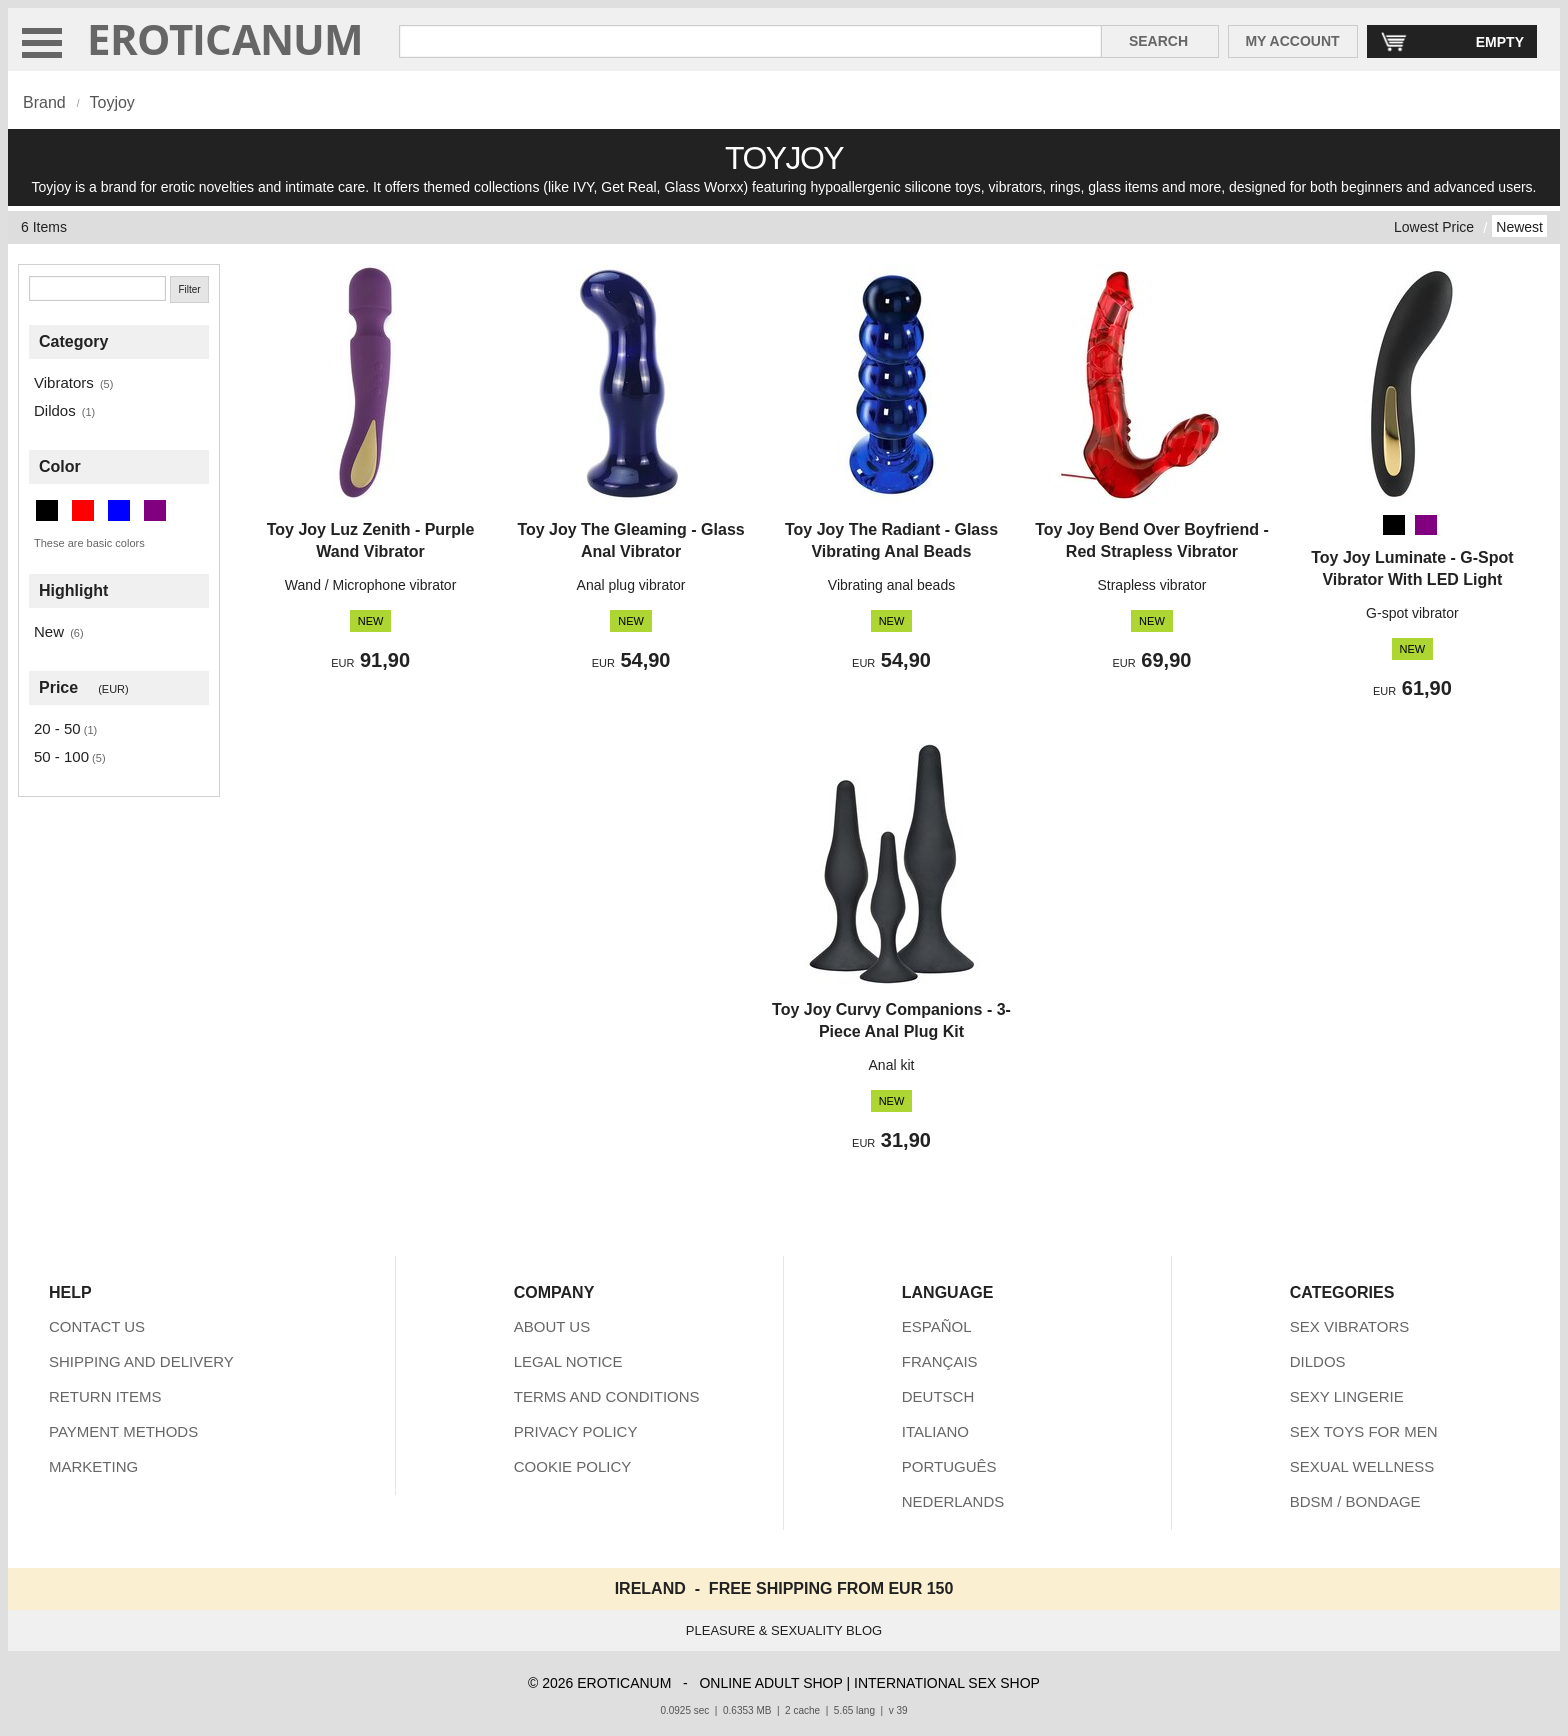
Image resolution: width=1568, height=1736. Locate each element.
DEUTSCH (938, 1396)
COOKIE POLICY (573, 1466)
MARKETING (93, 1466)
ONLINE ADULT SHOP (770, 1683)
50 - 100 (61, 756)
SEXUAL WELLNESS (1362, 1466)
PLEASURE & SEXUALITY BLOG (784, 1630)
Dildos (55, 410)
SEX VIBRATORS (1349, 1326)
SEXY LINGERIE (1347, 1396)
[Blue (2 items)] (119, 510)
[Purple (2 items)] (155, 510)
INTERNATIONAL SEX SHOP (947, 1683)
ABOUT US (552, 1326)
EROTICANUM (225, 38)
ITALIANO (935, 1431)
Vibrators (64, 382)
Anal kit (892, 1065)
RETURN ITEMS (105, 1396)
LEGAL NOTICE (568, 1361)
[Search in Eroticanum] (750, 41)
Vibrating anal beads (891, 585)
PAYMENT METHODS (123, 1431)
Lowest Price (1434, 227)
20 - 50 (57, 728)
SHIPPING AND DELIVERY (141, 1361)
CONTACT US (97, 1326)
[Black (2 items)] (47, 510)
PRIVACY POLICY (576, 1431)
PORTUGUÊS (949, 1466)
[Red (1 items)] (83, 510)
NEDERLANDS (953, 1501)
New (49, 631)
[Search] (97, 288)
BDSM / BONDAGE (1355, 1501)
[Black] (1394, 525)
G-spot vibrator (1412, 613)
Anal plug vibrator (631, 585)
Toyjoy (111, 102)
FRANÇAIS (940, 1361)
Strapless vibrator (1151, 585)
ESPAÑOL (937, 1326)
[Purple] (1426, 525)
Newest (1519, 227)
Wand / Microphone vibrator (370, 585)
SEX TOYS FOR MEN (1364, 1431)
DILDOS (1318, 1361)
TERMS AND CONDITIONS (607, 1396)
